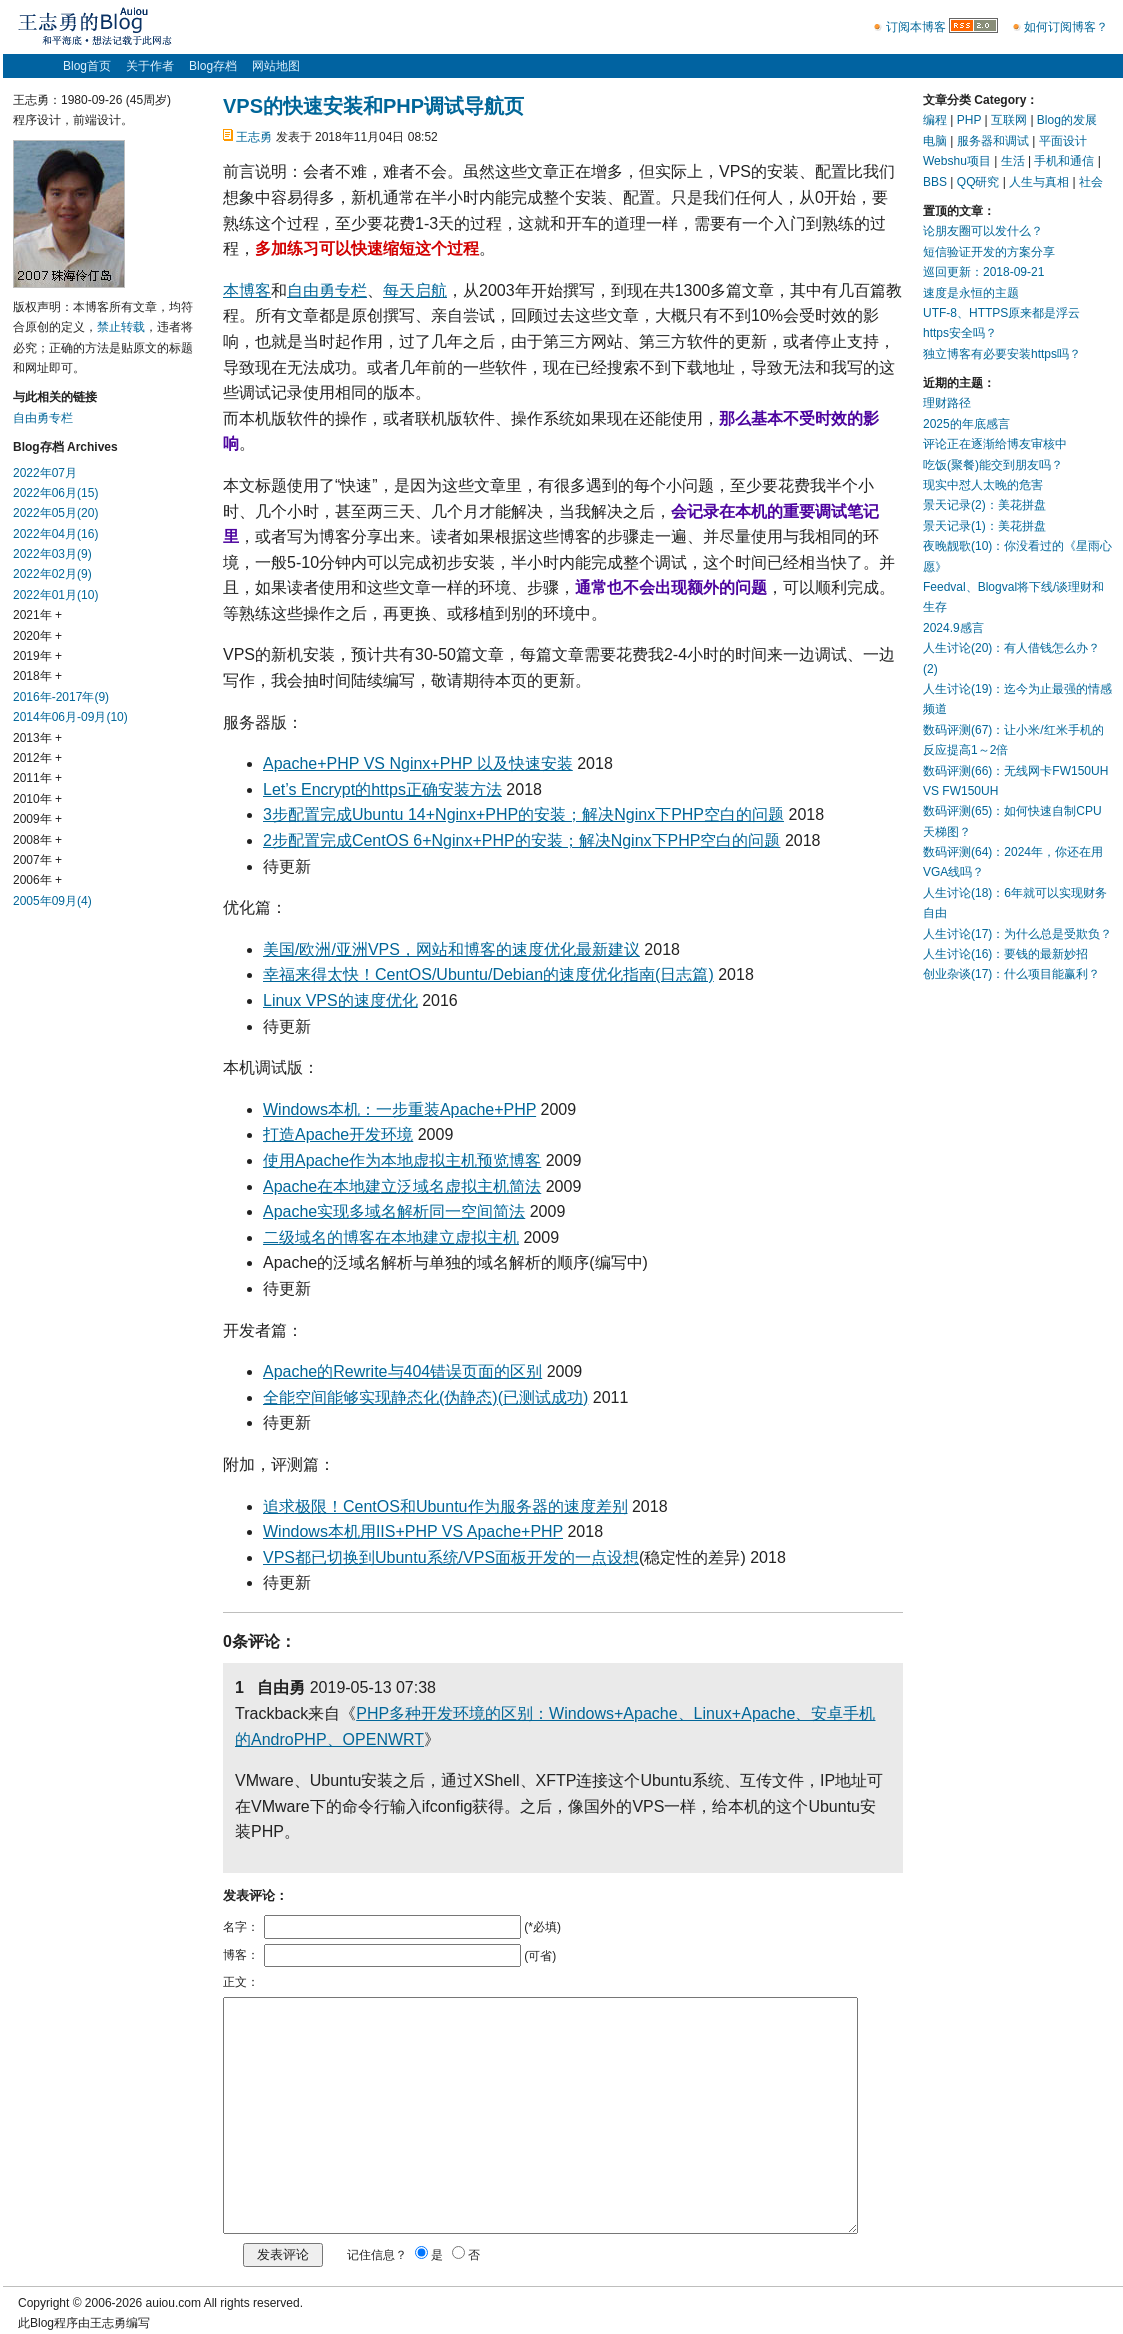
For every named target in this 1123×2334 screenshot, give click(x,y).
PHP (969, 120)
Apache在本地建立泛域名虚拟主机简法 (402, 1186)
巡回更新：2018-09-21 (983, 272)
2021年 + (37, 615)
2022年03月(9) (52, 554)
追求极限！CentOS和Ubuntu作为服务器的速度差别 (445, 1506)
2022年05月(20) (55, 513)
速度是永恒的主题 (971, 293)
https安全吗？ (960, 333)
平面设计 (1063, 141)
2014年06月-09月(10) (70, 717)
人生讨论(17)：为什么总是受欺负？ (1017, 934)
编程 (935, 120)
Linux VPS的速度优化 (340, 1000)
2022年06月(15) (55, 493)
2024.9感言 (953, 628)
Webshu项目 (957, 161)
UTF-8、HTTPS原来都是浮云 (1001, 313)
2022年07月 (45, 473)
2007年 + (37, 860)
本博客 (247, 290)
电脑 (935, 141)
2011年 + (37, 778)
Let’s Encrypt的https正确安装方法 (382, 789)
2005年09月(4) (52, 901)
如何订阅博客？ (1066, 27)
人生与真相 (1039, 182)
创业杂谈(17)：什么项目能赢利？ (1011, 974)
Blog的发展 (1067, 120)
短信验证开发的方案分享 (989, 252)
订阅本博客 (916, 27)
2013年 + (37, 738)
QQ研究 (978, 182)
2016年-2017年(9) (61, 697)
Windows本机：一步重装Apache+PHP (399, 1109)
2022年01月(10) (55, 595)
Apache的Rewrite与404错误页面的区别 (402, 1371)
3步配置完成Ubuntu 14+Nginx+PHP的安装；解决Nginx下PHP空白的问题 (523, 814)
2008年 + (37, 840)
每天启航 (415, 290)
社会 (1091, 182)
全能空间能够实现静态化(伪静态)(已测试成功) (425, 1397)
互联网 (1009, 120)
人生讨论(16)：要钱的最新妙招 (1005, 954)
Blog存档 (213, 66)
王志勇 (254, 137)
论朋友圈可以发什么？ (983, 231)
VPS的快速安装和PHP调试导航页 (373, 106)
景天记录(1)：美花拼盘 (984, 526)
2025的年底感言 (966, 424)
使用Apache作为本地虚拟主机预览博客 (402, 1160)
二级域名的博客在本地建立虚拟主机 (391, 1237)
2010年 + (37, 799)
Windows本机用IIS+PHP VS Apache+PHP (413, 1531)
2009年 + (37, 819)
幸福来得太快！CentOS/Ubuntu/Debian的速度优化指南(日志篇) (488, 974)
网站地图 (276, 66)
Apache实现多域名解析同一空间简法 (394, 1211)
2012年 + (37, 758)
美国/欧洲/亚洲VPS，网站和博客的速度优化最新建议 (451, 949)
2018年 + (37, 676)
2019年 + (37, 656)
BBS (935, 182)
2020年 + (37, 636)
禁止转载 (121, 327)
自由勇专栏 (327, 290)
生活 (1013, 161)
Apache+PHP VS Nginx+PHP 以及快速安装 (418, 763)
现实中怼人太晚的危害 (983, 485)
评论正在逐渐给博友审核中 (995, 444)
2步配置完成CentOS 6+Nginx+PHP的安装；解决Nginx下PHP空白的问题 (521, 840)
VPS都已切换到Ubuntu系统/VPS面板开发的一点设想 (451, 1557)
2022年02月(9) (52, 574)
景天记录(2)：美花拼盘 (984, 505)
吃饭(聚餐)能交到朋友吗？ (993, 465)
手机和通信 (1064, 161)
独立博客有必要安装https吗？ (1002, 354)
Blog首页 (87, 66)
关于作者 (150, 66)
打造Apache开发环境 (338, 1134)
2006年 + (37, 880)
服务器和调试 (993, 141)
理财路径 (947, 403)
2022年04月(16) (55, 534)
